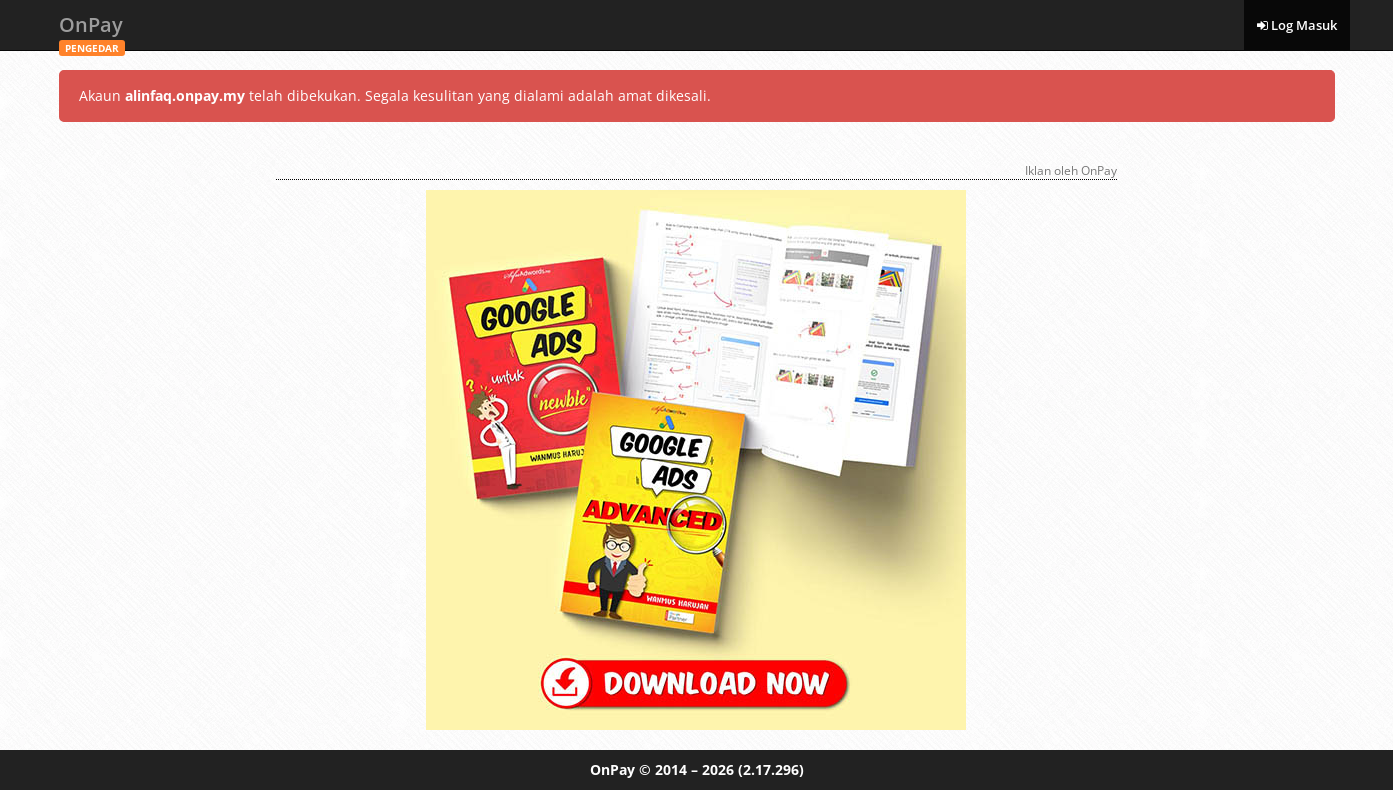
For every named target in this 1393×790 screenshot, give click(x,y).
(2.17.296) (771, 769)
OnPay (92, 30)
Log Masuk (1297, 25)
